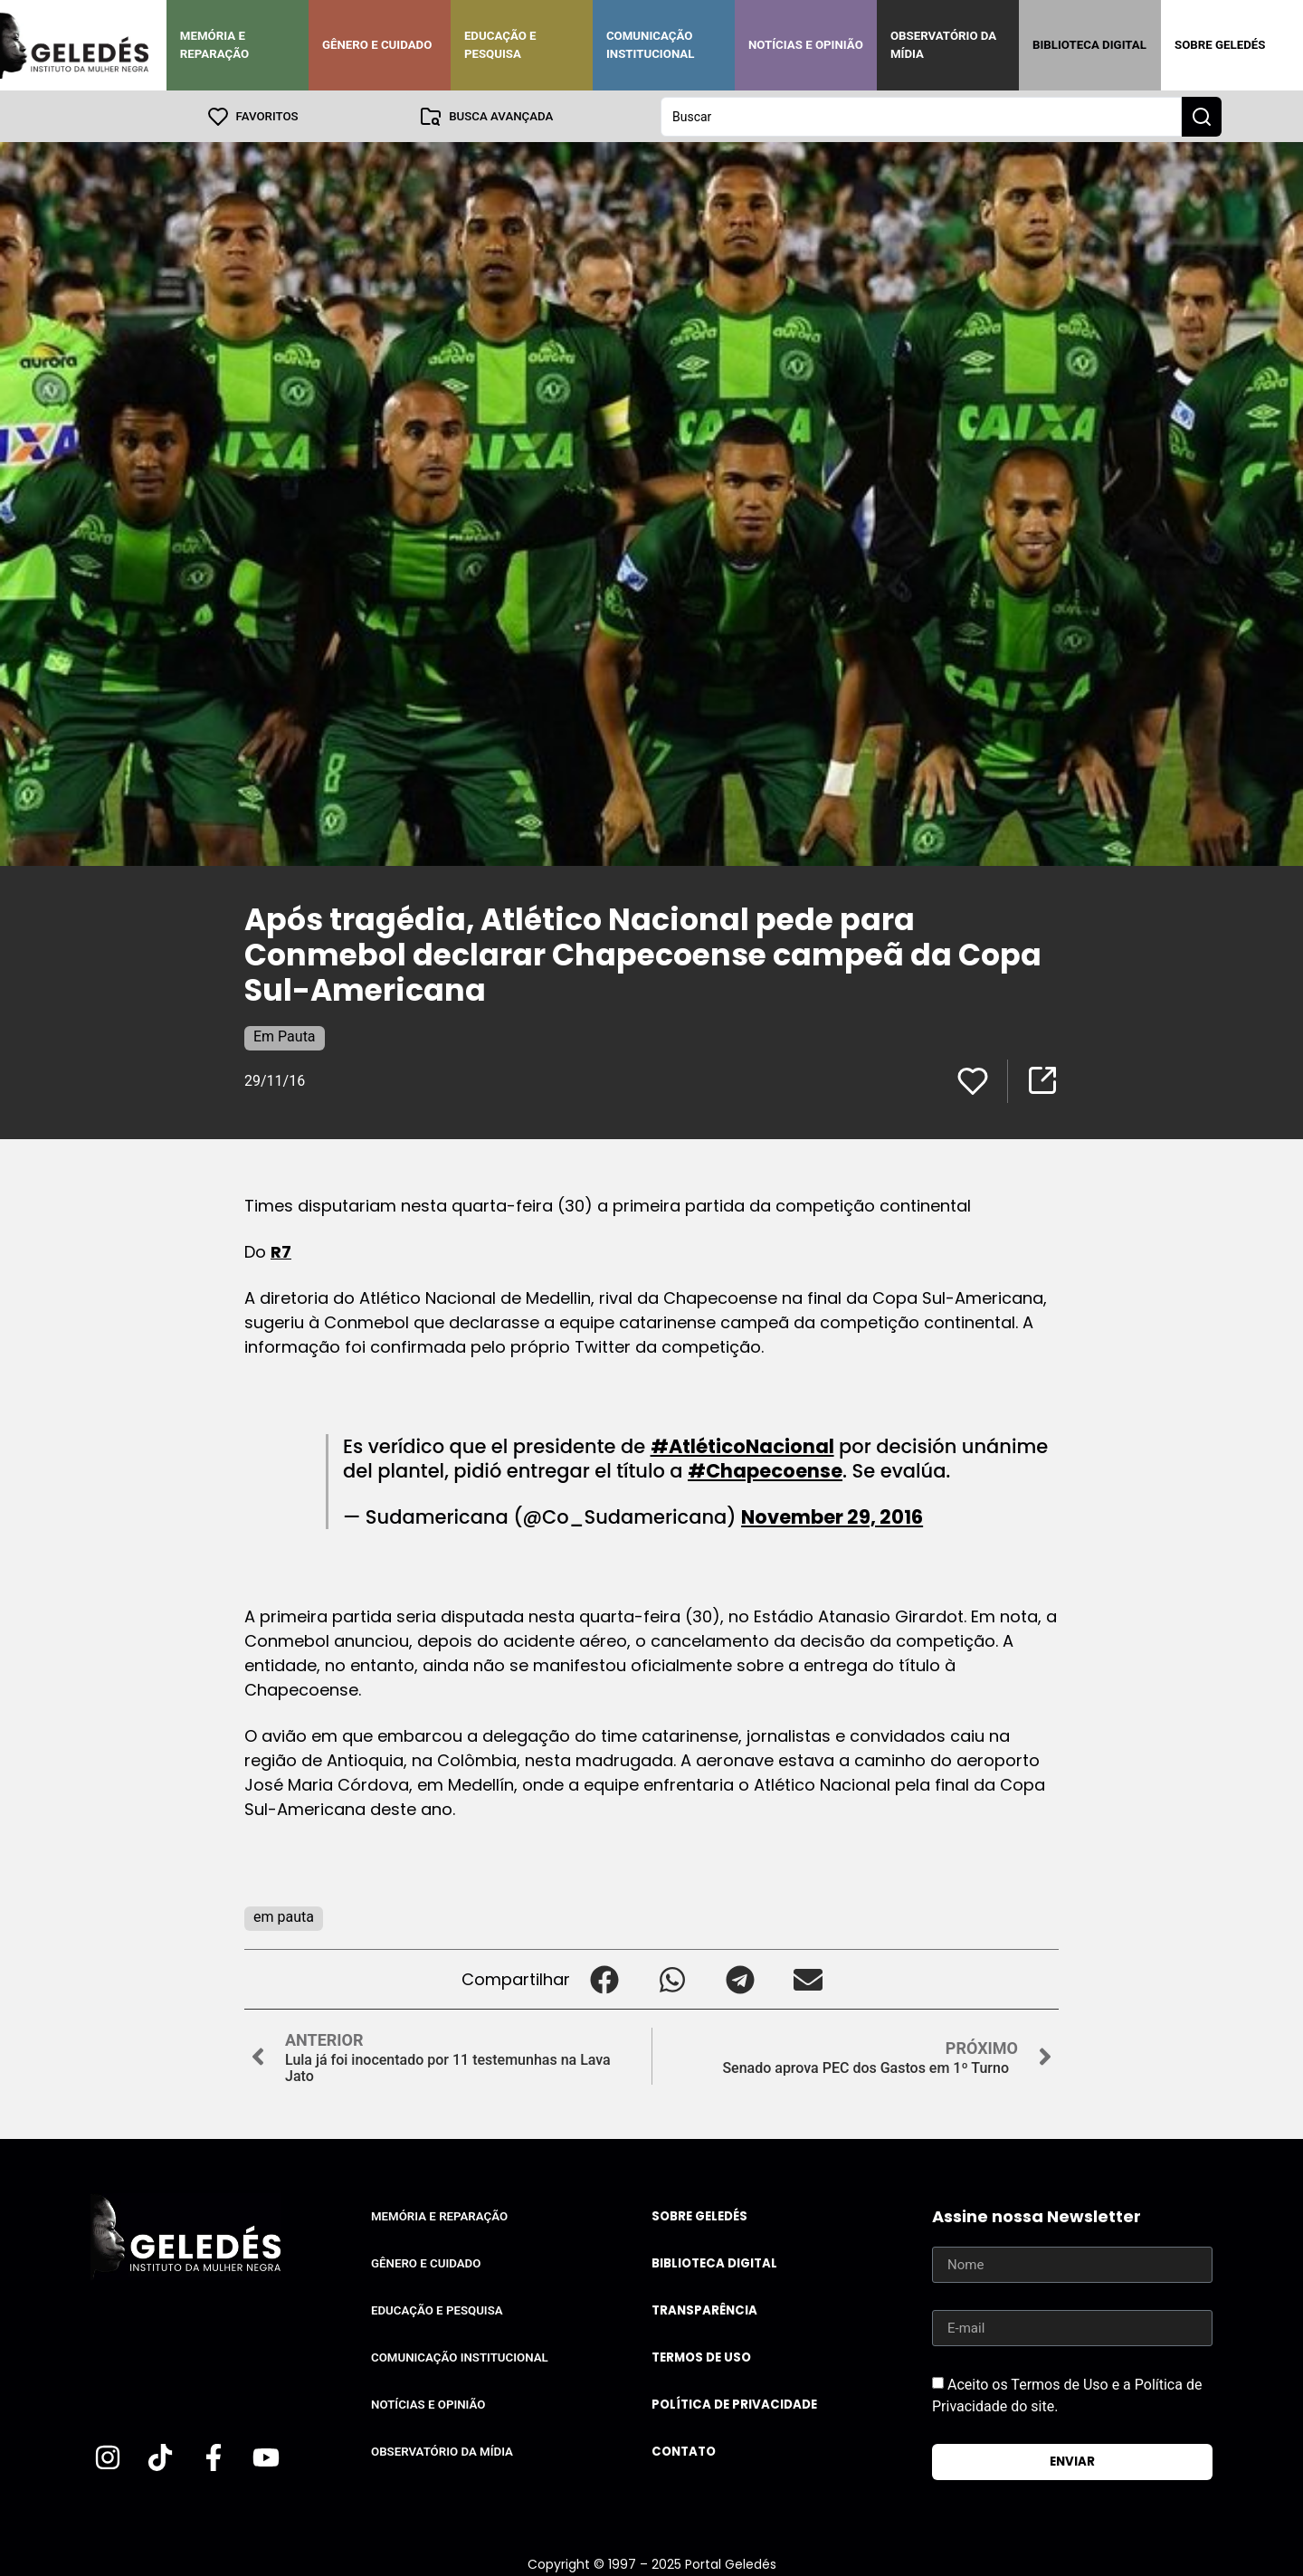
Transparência (704, 2309)
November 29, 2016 (832, 1516)
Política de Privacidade (734, 2403)
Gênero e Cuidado (377, 45)
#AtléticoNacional (742, 1445)
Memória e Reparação (214, 45)
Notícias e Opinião (805, 45)
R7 (281, 1251)
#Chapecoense (765, 1470)
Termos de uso (701, 2356)
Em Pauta (284, 1035)
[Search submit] (1202, 116)
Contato (684, 2450)
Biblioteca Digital (1089, 45)
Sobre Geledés (1220, 45)
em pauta (283, 1916)
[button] (604, 1978)
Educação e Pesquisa (500, 45)
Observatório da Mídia (943, 45)
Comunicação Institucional (650, 45)
